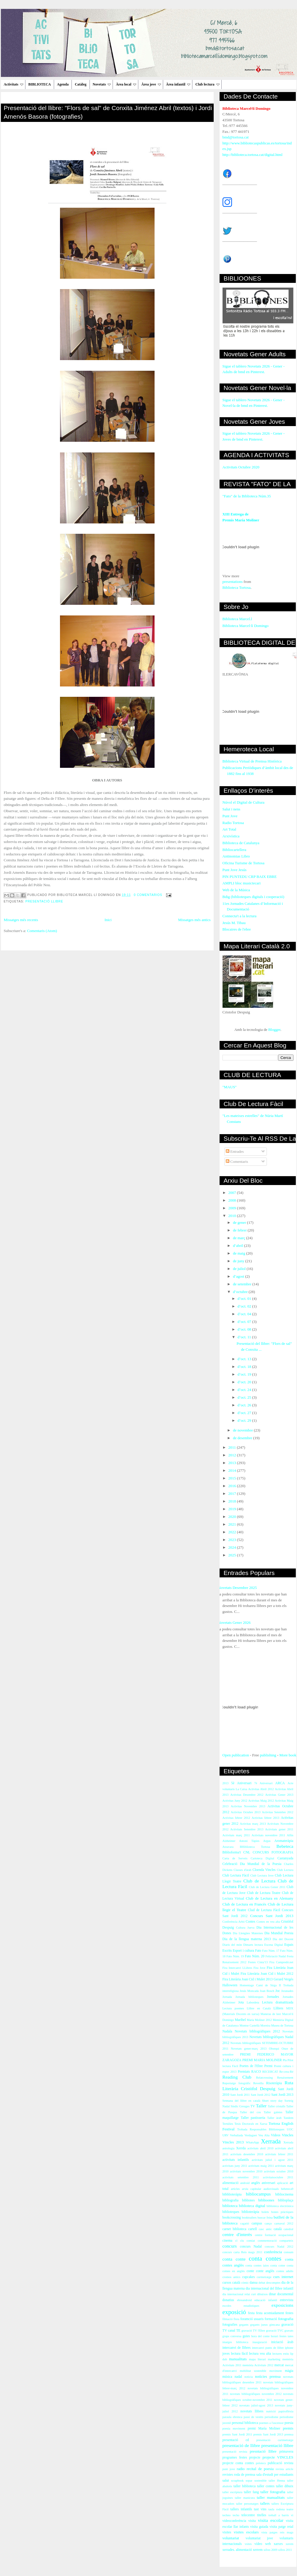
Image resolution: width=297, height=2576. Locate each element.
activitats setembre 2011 (241, 2177)
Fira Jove (259, 1967)
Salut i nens (232, 809)
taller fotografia (272, 2492)
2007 (232, 1192)
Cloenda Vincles (263, 1870)
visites (227, 2532)
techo (236, 2515)
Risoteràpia (274, 2083)
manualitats (238, 2359)
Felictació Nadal (275, 1956)
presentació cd (236, 2440)
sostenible (260, 2480)
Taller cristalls (276, 2106)
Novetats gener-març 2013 (249, 2048)
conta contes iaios (257, 2265)
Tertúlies (228, 2123)
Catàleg (80, 84)
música (227, 2377)
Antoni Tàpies (249, 1840)
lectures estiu (280, 2353)
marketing (274, 2359)
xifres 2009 (270, 2549)
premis (288, 2428)
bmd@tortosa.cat (236, 137)
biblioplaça (285, 2200)
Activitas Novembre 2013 (248, 1806)
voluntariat (231, 2538)
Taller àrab (274, 2117)
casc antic (265, 2229)
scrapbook (237, 2480)
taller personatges (247, 2503)
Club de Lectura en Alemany (269, 1898)
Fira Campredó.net (281, 1962)
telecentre (248, 2515)
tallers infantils (241, 2509)
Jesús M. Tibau (234, 923)
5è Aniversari (241, 1783)
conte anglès (265, 2271)
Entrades (235, 1151)
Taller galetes (273, 2112)
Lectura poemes (233, 2008)
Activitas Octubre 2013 (246, 1812)
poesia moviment (234, 2428)
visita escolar (270, 2520)
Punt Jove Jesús (235, 870)
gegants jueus (258, 2324)
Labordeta (253, 2002)
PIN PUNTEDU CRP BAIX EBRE (250, 876)
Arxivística (231, 836)
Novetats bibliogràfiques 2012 (257, 2031)
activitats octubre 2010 (278, 2171)
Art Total (229, 829)
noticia (248, 2376)
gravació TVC (274, 2330)
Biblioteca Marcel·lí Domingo (246, 625)
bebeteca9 (287, 2188)
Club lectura (207, 84)
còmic (245, 2282)
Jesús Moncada (249, 1991)
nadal (238, 2377)
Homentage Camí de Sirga (258, 1985)
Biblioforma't (232, 1852)
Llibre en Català (259, 2008)
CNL (246, 1852)
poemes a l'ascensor (271, 2423)
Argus (266, 1840)
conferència (273, 2252)
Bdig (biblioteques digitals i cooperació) (253, 896)
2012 (232, 1455)
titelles (261, 2515)
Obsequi (274, 2048)
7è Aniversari (263, 1783)
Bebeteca (284, 1846)
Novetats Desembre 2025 (237, 1587)
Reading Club (237, 2077)
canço (268, 2223)
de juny (239, 1261)
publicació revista (280, 2463)
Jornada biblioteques (250, 1996)
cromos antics (232, 2277)
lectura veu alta (260, 2354)
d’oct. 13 (245, 1359)
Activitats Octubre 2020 (241, 467)
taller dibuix (284, 2486)
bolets (265, 2212)
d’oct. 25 (245, 1397)
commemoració (267, 2240)
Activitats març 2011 (236, 1835)
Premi (268, 2066)
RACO (256, 2072)
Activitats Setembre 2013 (246, 1829)
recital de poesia (260, 2469)
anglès (255, 2183)
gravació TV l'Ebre (253, 2330)
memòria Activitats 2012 (257, 2365)
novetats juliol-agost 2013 (256, 2405)
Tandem (288, 2117)
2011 (232, 1447)
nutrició (271, 2411)
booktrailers (249, 2217)
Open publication (236, 1755)
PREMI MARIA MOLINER (262, 2060)
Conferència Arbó (234, 1921)
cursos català (232, 2283)
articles (235, 2188)
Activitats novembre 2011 (268, 1835)
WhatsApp (252, 2142)
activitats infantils (236, 2160)
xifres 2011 (285, 2549)
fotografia (285, 2319)
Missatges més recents (21, 920)
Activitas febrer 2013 (265, 1817)
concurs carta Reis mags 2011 (242, 2252)
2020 (232, 1516)
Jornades (273, 1997)
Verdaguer (250, 2135)
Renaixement (285, 2077)
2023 (232, 1539)
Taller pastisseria (253, 2118)
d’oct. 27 (245, 1412)
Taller (261, 2105)
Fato (258, 1951)
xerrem (257, 2550)
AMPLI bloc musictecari (242, 883)
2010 (232, 1215)
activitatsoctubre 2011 (278, 2177)
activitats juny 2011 (235, 2165)
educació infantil (265, 2300)
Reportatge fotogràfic (237, 2083)
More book (287, 1755)
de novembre (243, 1430)
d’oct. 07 (245, 1321)
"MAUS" (230, 1087)
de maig (239, 1253)
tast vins (260, 2509)
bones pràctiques (282, 2212)
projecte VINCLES (277, 2457)
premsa (288, 2434)
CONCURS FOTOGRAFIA (273, 1852)
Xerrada (271, 2141)
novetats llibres (252, 2411)
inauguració (259, 2342)
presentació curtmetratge (275, 2440)
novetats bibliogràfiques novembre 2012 (256, 2394)
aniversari (268, 2183)
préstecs (261, 2463)
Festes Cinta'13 (257, 1962)
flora (236, 2319)
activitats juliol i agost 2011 (272, 2159)
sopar (249, 2480)
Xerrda (241, 2148)
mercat (279, 2365)
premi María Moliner (264, 2428)
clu (242, 2240)
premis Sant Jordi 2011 (237, 2434)
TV (252, 2106)
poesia (289, 2423)
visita (252, 2521)
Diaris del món (232, 1944)
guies (246, 2336)
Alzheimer (229, 1840)
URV (226, 2135)
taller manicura (245, 2497)
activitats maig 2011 (261, 2165)
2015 (232, 1478)
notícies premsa (267, 2376)
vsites (248, 2544)
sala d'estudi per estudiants (274, 2475)
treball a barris (278, 2515)
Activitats (13, 84)
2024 (232, 1547)
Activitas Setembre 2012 (277, 1812)
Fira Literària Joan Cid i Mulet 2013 (248, 1979)
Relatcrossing (264, 2077)
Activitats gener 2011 (279, 1829)
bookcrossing (232, 2217)
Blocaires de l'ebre (237, 929)
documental (285, 2294)
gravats (288, 2330)
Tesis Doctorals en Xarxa (250, 2123)
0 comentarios (148, 895)
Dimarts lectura (253, 1944)
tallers (265, 2503)
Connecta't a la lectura (240, 916)
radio (241, 2469)
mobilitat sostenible (253, 2370)
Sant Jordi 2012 (260, 2094)
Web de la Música (236, 890)
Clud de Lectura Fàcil (264, 1910)
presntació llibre (263, 2451)
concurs (230, 2245)
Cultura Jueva (245, 1927)
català (278, 2229)
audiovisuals (271, 2188)
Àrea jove (151, 84)
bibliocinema (284, 2194)
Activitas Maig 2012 (261, 1800)
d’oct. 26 (245, 1405)
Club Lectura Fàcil (236, 1875)
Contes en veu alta (268, 1921)
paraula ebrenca (232, 2417)
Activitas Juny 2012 (235, 1800)
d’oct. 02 (245, 1306)
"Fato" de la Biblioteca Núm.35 (247, 496)
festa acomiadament (270, 2313)
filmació (228, 2319)
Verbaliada (236, 2135)
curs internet (283, 2276)
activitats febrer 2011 (279, 2154)
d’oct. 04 (245, 1314)
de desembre (243, 1438)
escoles (227, 2305)
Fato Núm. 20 (254, 1956)
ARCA (280, 1783)
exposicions (282, 2305)
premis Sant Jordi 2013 (268, 2434)
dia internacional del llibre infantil (269, 2288)
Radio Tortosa (233, 822)
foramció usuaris (252, 2319)
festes (289, 2313)
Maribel (240, 2020)
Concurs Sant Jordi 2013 (271, 1916)
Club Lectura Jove (262, 1875)
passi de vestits (253, 2417)
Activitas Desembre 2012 (246, 1794)
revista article (284, 2469)
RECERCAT (270, 2071)
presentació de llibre (241, 2445)
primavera (286, 2452)
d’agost (239, 1276)
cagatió (244, 2223)
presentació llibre (44, 901)
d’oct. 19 (245, 1374)
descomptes (273, 2282)
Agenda (63, 84)
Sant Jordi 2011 (240, 2094)
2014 (232, 1470)
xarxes (278, 2544)
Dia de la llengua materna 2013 (247, 1939)
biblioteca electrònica (280, 2206)
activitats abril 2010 (260, 2148)
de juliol (239, 1268)
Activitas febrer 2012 (236, 1817)
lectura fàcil (239, 2354)
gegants (244, 2324)
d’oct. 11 (245, 1337)
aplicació (282, 2183)
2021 (232, 1524)
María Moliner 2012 (259, 2020)
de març (239, 1238)
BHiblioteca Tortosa (255, 1846)
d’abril (238, 1245)
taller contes (266, 2486)
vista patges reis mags (277, 2532)
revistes (228, 2475)
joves (226, 2354)
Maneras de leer (271, 2014)
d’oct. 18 (245, 1366)
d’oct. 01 (245, 1298)
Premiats (244, 2072)
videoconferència (234, 2521)
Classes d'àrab (242, 1869)
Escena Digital (273, 1944)
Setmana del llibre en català (241, 2100)
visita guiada (259, 2527)
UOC (290, 2129)
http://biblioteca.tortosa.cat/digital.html (253, 154)
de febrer (240, 1230)
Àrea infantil (178, 84)
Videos (275, 2135)
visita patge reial (281, 2527)
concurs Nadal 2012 (279, 2246)
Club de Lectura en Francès (245, 1904)
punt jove (229, 2469)
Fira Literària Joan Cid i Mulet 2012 (267, 1974)
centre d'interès (237, 2234)
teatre (289, 2509)
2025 (232, 1555)
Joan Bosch (267, 1991)
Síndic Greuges (240, 2106)
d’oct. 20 (245, 1382)
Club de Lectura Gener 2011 (267, 1887)
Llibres (278, 2008)
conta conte (234, 2258)
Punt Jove (230, 816)
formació (271, 2319)
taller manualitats (271, 2497)
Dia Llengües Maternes (248, 1933)
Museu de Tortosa (282, 2025)
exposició (234, 2312)
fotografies (230, 2325)
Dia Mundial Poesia (278, 1933)
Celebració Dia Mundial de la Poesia (252, 1864)
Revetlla (258, 2083)
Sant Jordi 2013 (282, 2095)
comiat (250, 2240)
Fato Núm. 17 (270, 1950)
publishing (268, 1755)
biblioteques (231, 2212)
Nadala (227, 2031)
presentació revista (235, 2451)
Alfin (290, 1835)
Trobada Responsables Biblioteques (261, 2129)
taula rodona (276, 2509)
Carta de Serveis (235, 1858)
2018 (232, 1501)
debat (262, 2282)
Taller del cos (250, 2112)
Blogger (274, 1029)
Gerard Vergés (283, 1979)
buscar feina (264, 2217)
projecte (254, 2457)
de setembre (242, 1284)
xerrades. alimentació (237, 2550)
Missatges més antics (194, 920)
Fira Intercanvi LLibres (237, 1967)
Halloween (230, 1985)
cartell (252, 2229)
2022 (232, 1532)
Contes (250, 1922)
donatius (228, 2300)
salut (226, 2480)
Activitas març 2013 (253, 1823)
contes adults (284, 2271)
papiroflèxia (285, 2411)
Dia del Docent (283, 1939)
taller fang (251, 2492)
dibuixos (262, 2294)
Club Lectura (285, 1869)
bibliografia (231, 2200)
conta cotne (277, 2265)
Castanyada (285, 1858)
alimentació (231, 2183)
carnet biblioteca (234, 2229)
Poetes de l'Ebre (251, 2066)
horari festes (279, 2336)
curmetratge (264, 2277)
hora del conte (260, 2336)
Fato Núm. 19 (235, 1956)
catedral (288, 2229)
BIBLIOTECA (39, 84)
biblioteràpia (250, 2212)
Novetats (102, 84)
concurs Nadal (251, 2246)
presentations (233, 581)
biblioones (266, 2200)
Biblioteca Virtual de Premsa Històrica (252, 761)
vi (292, 2515)
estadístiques (251, 2305)
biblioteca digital (252, 2205)
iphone (289, 2347)
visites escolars (246, 2532)
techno (227, 2515)
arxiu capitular (251, 2188)
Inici (108, 920)
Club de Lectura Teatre (263, 1893)
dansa (254, 2283)
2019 (232, 1509)
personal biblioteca (245, 2423)
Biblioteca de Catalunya (241, 843)
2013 (232, 1463)
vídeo (258, 2544)
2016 (232, 1486)
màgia (289, 2371)
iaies (290, 2336)
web (268, 2544)
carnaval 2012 (283, 2223)
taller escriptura (233, 2492)
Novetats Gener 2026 (234, 1622)
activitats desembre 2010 (246, 2154)
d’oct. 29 (245, 1420)
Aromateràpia (283, 1841)
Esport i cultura (243, 1951)
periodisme (271, 2417)
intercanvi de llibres (237, 2348)
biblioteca (230, 2205)
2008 (232, 1200)
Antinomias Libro (236, 856)
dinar (272, 2294)
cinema (228, 2241)
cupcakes (248, 2277)
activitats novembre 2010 (246, 2171)
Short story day (272, 2100)
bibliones (248, 2200)
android (245, 2183)
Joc (277, 1991)
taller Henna (277, 2480)
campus (256, 2223)
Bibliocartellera (234, 849)
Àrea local (126, 84)
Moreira (265, 2025)
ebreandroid (244, 2300)
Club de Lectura (259, 1880)
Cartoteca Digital (262, 1858)
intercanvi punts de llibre (268, 2347)
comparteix (286, 2240)
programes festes (235, 2457)
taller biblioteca (244, 2486)
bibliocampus (258, 2193)
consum (288, 2252)
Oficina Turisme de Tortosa (243, 863)
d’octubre (241, 1291)
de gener (240, 1222)
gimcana (274, 2324)
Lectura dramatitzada (277, 2002)
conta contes (265, 2258)
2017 (232, 1493)
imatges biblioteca (236, 2342)
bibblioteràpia (232, 2194)
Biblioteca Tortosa (237, 587)
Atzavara (228, 1846)
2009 (232, 1208)
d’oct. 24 (245, 1389)
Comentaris (237, 1161)
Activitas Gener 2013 (279, 1794)
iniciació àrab (282, 2342)
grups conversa (232, 2336)
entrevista (286, 2300)
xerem (289, 2544)
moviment (275, 2370)
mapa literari (257, 2359)
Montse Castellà (249, 2025)
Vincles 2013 (233, 2142)
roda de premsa (244, 2475)
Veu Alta (264, 2135)
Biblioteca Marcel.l (237, 619)
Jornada (227, 1996)
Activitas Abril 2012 (261, 1789)
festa (251, 2313)
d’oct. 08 (245, 1329)
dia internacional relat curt (239, 2294)
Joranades (287, 1991)
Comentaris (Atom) (42, 930)
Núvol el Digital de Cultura (243, 802)
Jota (241, 2002)
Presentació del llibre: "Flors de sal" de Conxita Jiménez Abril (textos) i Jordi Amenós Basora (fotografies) (108, 112)
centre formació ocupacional (274, 2235)
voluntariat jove (259, 2538)
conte (250, 2271)
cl (236, 2240)
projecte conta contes (238, 2463)
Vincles (287, 2135)
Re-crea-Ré (286, 2071)
